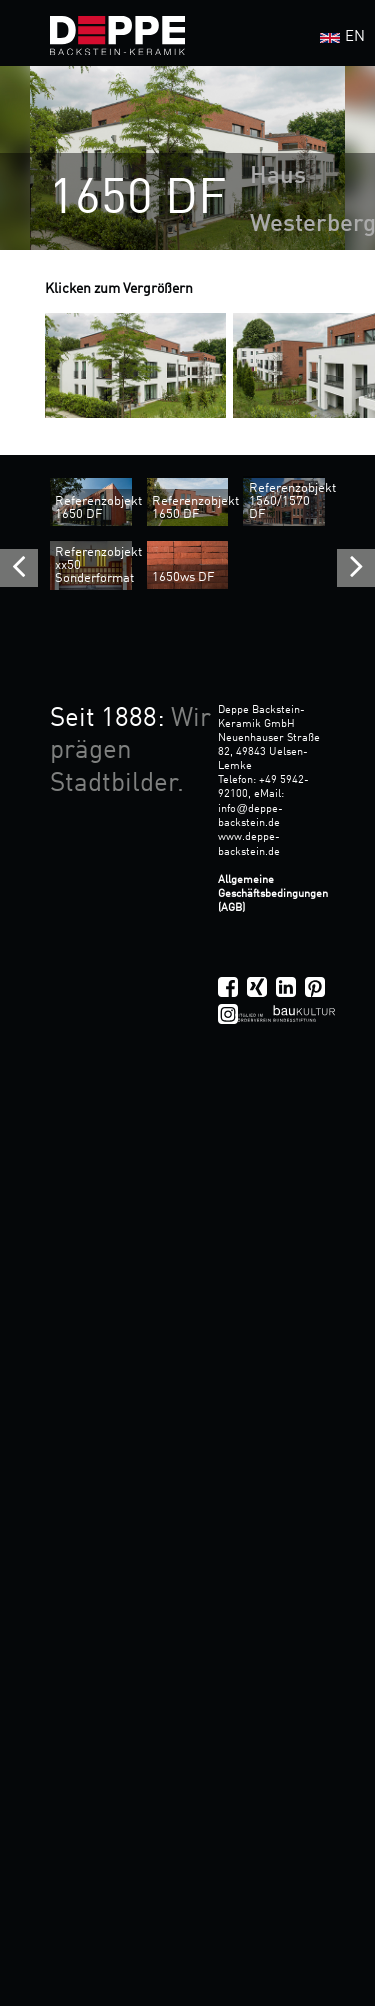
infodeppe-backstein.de (250, 816)
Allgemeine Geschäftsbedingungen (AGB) (273, 894)
